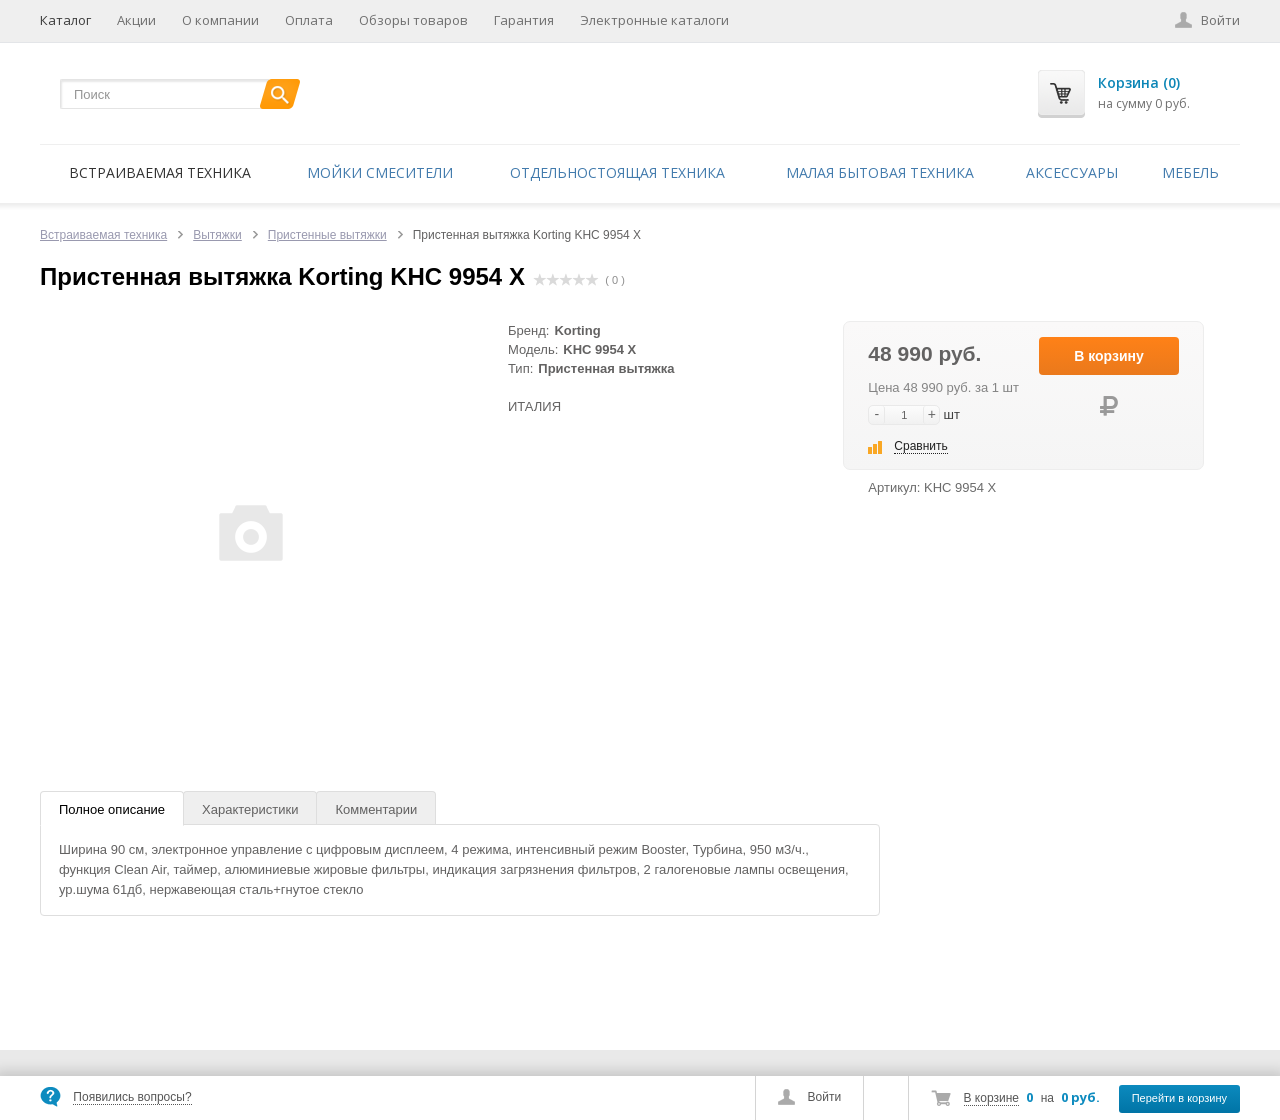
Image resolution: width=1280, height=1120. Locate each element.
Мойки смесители (380, 172)
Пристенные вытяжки (327, 235)
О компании (220, 20)
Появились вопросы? (132, 1097)
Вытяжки (217, 235)
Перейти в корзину (1179, 1098)
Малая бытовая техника (880, 172)
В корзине (991, 1098)
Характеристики (250, 809)
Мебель (1190, 172)
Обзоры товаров (413, 20)
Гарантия (524, 20)
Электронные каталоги (654, 20)
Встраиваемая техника (160, 172)
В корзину (1109, 356)
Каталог (65, 20)
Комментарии (376, 809)
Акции (136, 20)
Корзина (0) (1139, 82)
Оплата (309, 20)
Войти (825, 1097)
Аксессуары (1072, 172)
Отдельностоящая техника (617, 172)
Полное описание (112, 809)
